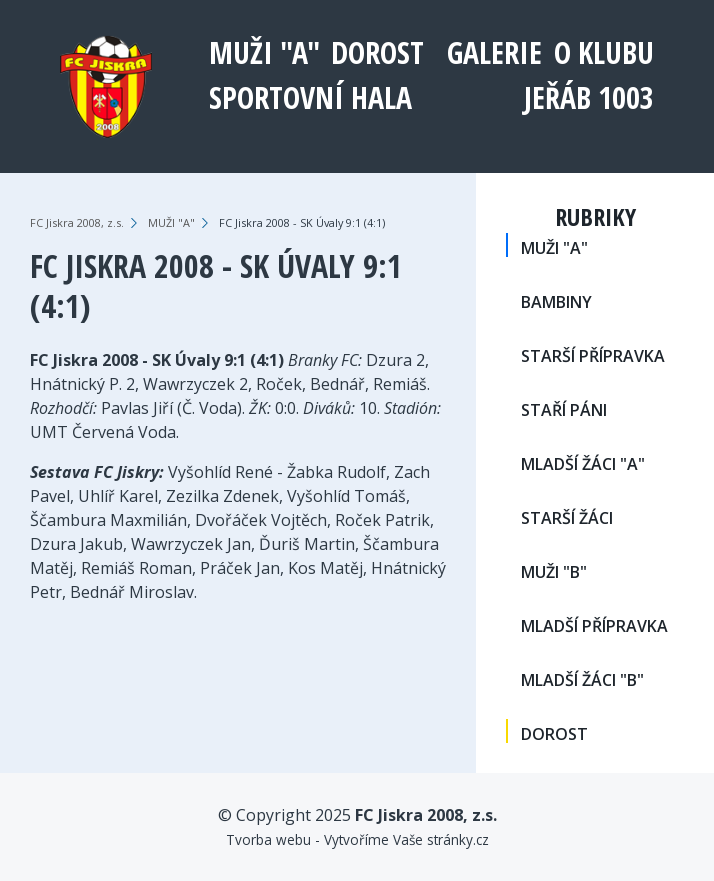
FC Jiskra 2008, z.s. (77, 222)
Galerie (494, 52)
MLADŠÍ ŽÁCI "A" (583, 464)
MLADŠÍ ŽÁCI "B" (582, 680)
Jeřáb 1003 (589, 97)
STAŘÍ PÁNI (564, 410)
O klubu (604, 52)
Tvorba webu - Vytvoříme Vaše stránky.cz (357, 839)
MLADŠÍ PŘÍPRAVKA (594, 626)
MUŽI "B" (554, 572)
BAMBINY (556, 302)
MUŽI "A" (264, 52)
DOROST (377, 52)
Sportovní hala (310, 97)
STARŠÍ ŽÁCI (567, 518)
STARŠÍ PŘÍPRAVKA (593, 356)
